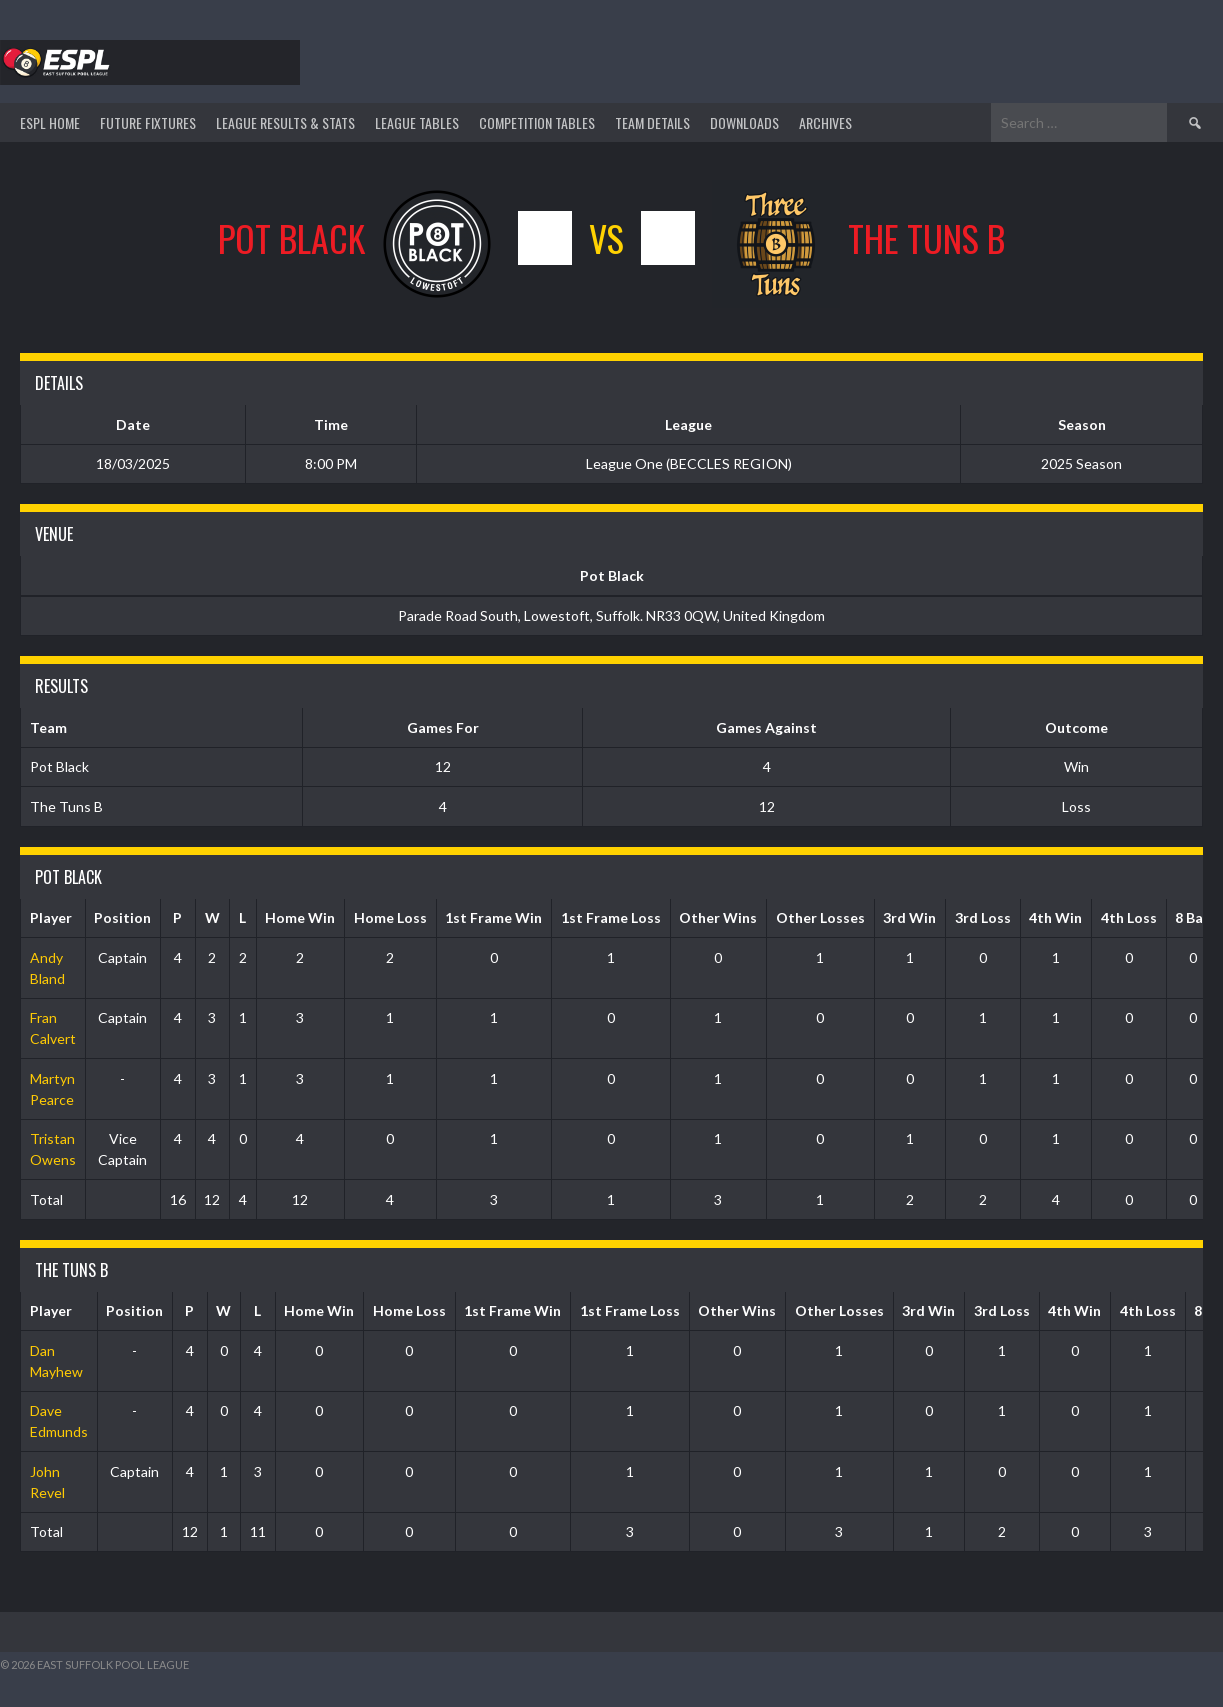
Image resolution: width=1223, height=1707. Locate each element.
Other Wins (718, 917)
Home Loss (390, 917)
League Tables (417, 122)
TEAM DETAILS (652, 122)
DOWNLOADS (744, 122)
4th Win (1055, 917)
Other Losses (820, 917)
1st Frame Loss (611, 917)
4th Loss (1129, 917)
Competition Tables (537, 122)
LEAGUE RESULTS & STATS (285, 122)
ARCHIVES (825, 122)
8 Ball (1193, 917)
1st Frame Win (493, 917)
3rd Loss (983, 917)
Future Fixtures (148, 122)
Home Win (300, 917)
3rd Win (909, 917)
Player (51, 917)
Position (122, 917)
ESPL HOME (50, 122)
